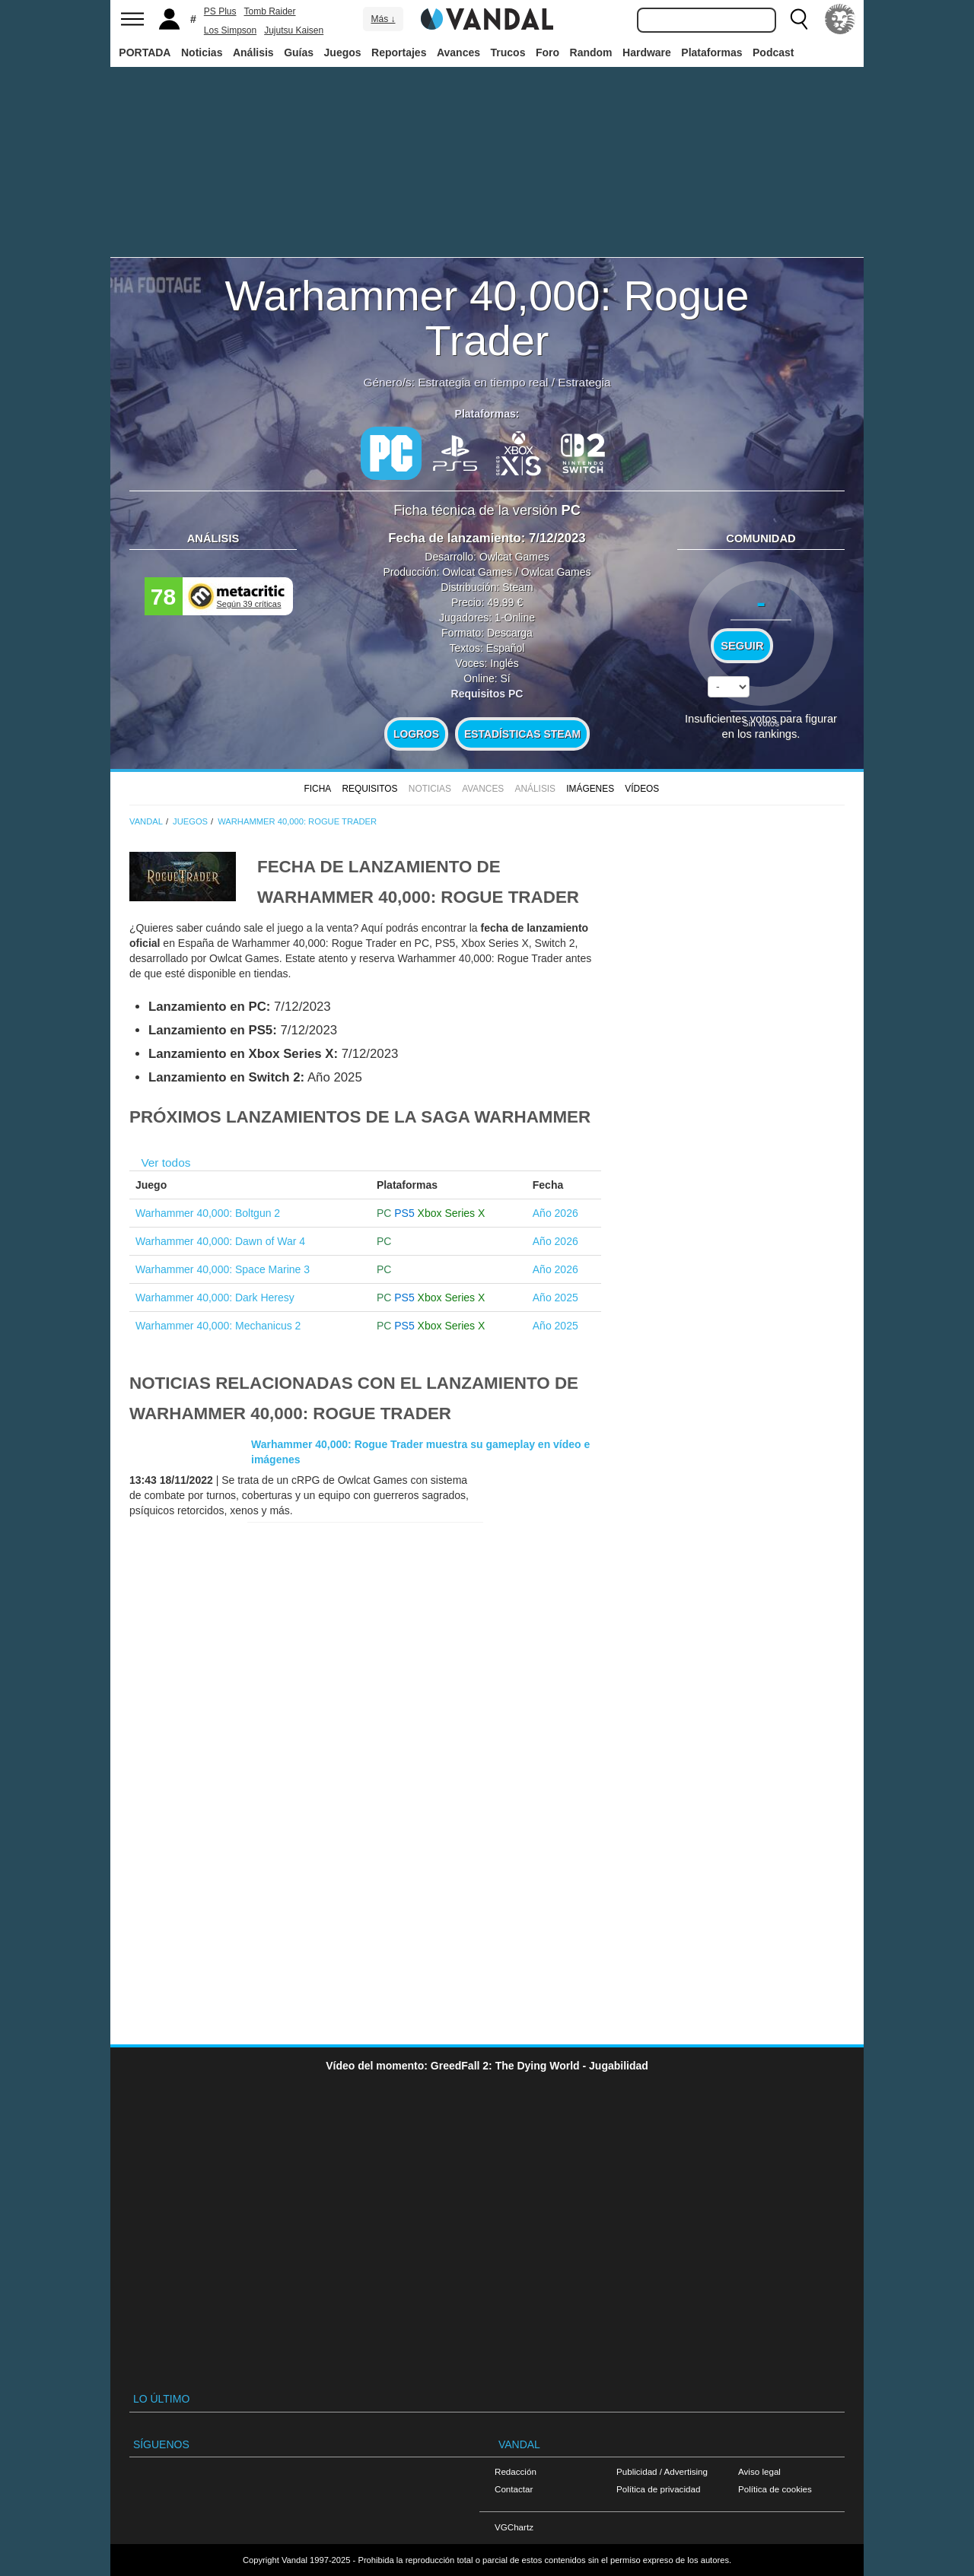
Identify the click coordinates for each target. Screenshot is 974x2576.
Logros (416, 734)
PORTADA (144, 52)
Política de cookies (775, 2489)
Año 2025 (555, 1297)
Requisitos (369, 788)
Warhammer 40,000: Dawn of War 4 (220, 1241)
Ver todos (165, 1162)
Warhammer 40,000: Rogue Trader (487, 318)
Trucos (508, 52)
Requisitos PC (487, 694)
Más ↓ (383, 19)
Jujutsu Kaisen (293, 30)
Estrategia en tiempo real (483, 382)
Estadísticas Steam (522, 734)
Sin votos (761, 723)
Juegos (342, 52)
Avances (458, 52)
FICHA (317, 788)
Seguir (742, 646)
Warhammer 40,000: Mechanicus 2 (218, 1326)
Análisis (253, 52)
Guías (299, 52)
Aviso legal (759, 2471)
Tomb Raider (269, 11)
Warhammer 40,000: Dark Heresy (214, 1297)
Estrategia (584, 382)
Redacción (515, 2471)
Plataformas (711, 52)
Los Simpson (230, 30)
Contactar (514, 2489)
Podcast (773, 52)
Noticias (201, 52)
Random (591, 52)
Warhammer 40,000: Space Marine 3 (222, 1269)
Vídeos (642, 788)
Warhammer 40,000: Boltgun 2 (207, 1213)
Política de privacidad (658, 2489)
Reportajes (398, 52)
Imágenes (590, 788)
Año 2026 (555, 1213)
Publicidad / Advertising (662, 2471)
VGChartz (514, 2527)
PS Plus (220, 11)
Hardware (646, 52)
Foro (547, 52)
